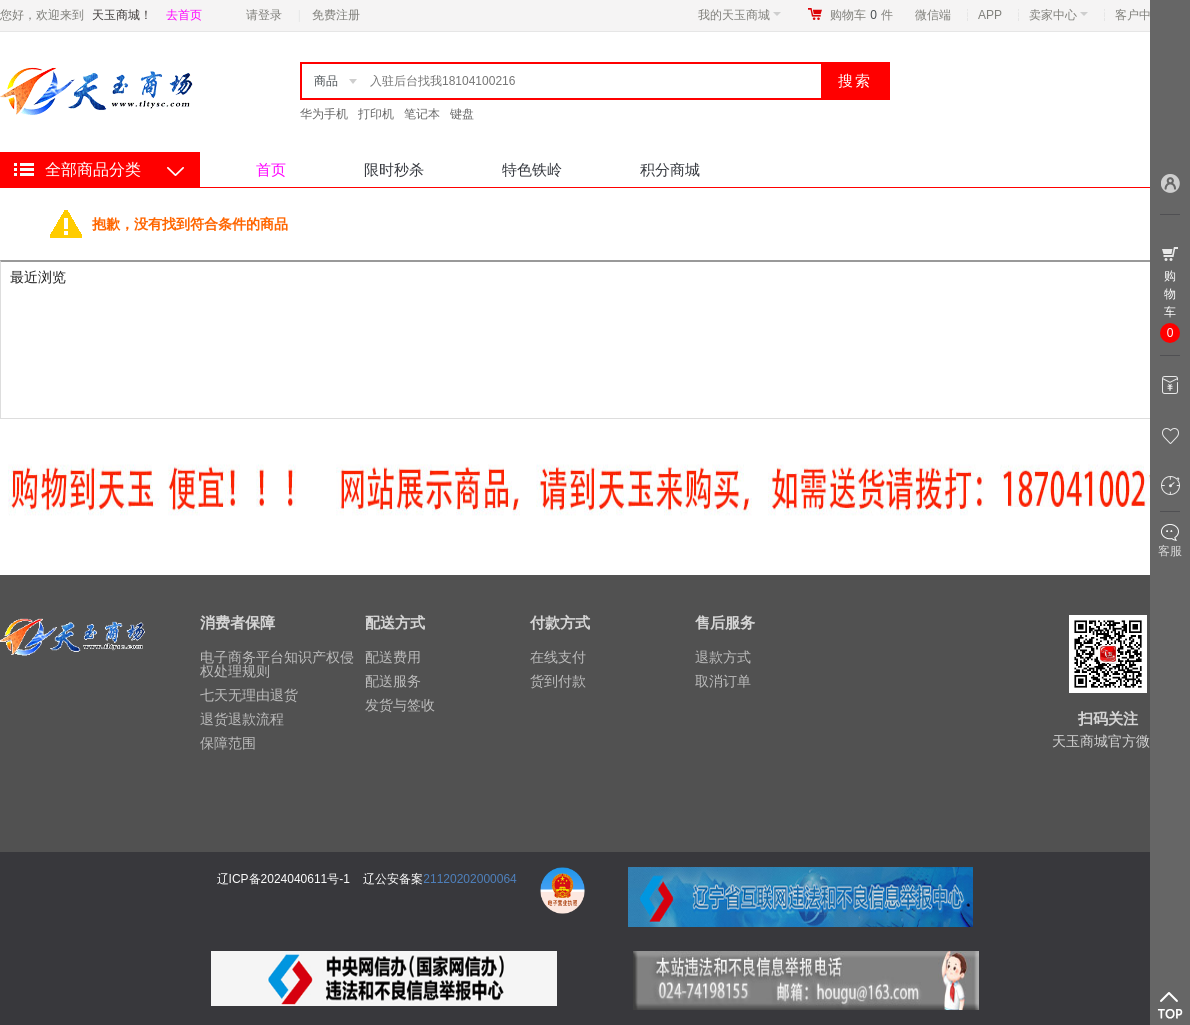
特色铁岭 (532, 169)
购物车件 (861, 15)
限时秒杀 (394, 169)
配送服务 (393, 681)
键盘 (462, 114)
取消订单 (723, 681)
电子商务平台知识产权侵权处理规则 (277, 664)
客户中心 (1144, 15)
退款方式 (723, 657)
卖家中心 (1058, 15)
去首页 (184, 15)
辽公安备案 (393, 879)
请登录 (264, 15)
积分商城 (670, 169)
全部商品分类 (93, 169)
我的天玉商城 (739, 15)
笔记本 (422, 114)
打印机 (376, 114)
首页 (271, 169)
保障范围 (228, 743)
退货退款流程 (242, 719)
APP (990, 15)
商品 (326, 81)
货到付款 (558, 681)
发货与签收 (400, 705)
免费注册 (336, 15)
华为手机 (324, 114)
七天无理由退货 (249, 695)
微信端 (933, 15)
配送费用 (393, 657)
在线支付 (558, 657)
